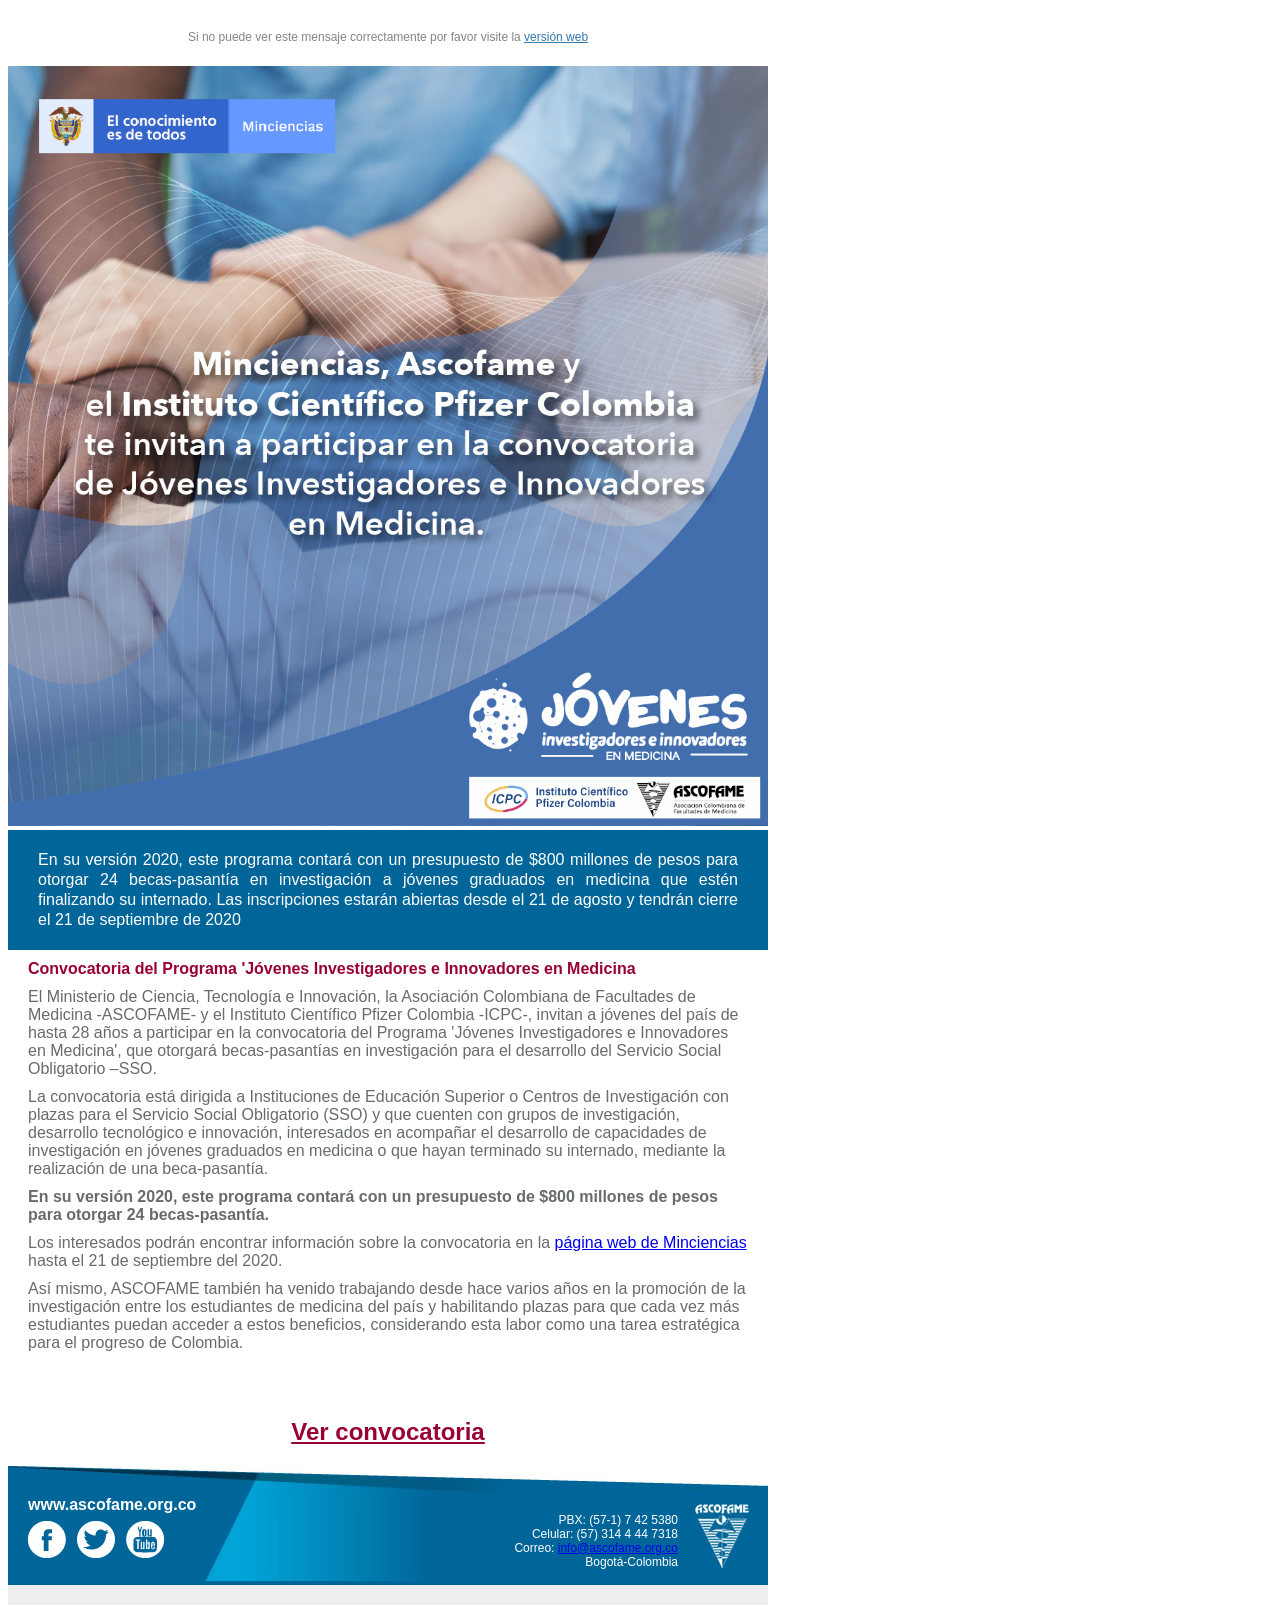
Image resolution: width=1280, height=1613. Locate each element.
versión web (556, 37)
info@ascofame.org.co (618, 1548)
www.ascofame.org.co (112, 1504)
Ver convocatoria (387, 1431)
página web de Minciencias (651, 1242)
